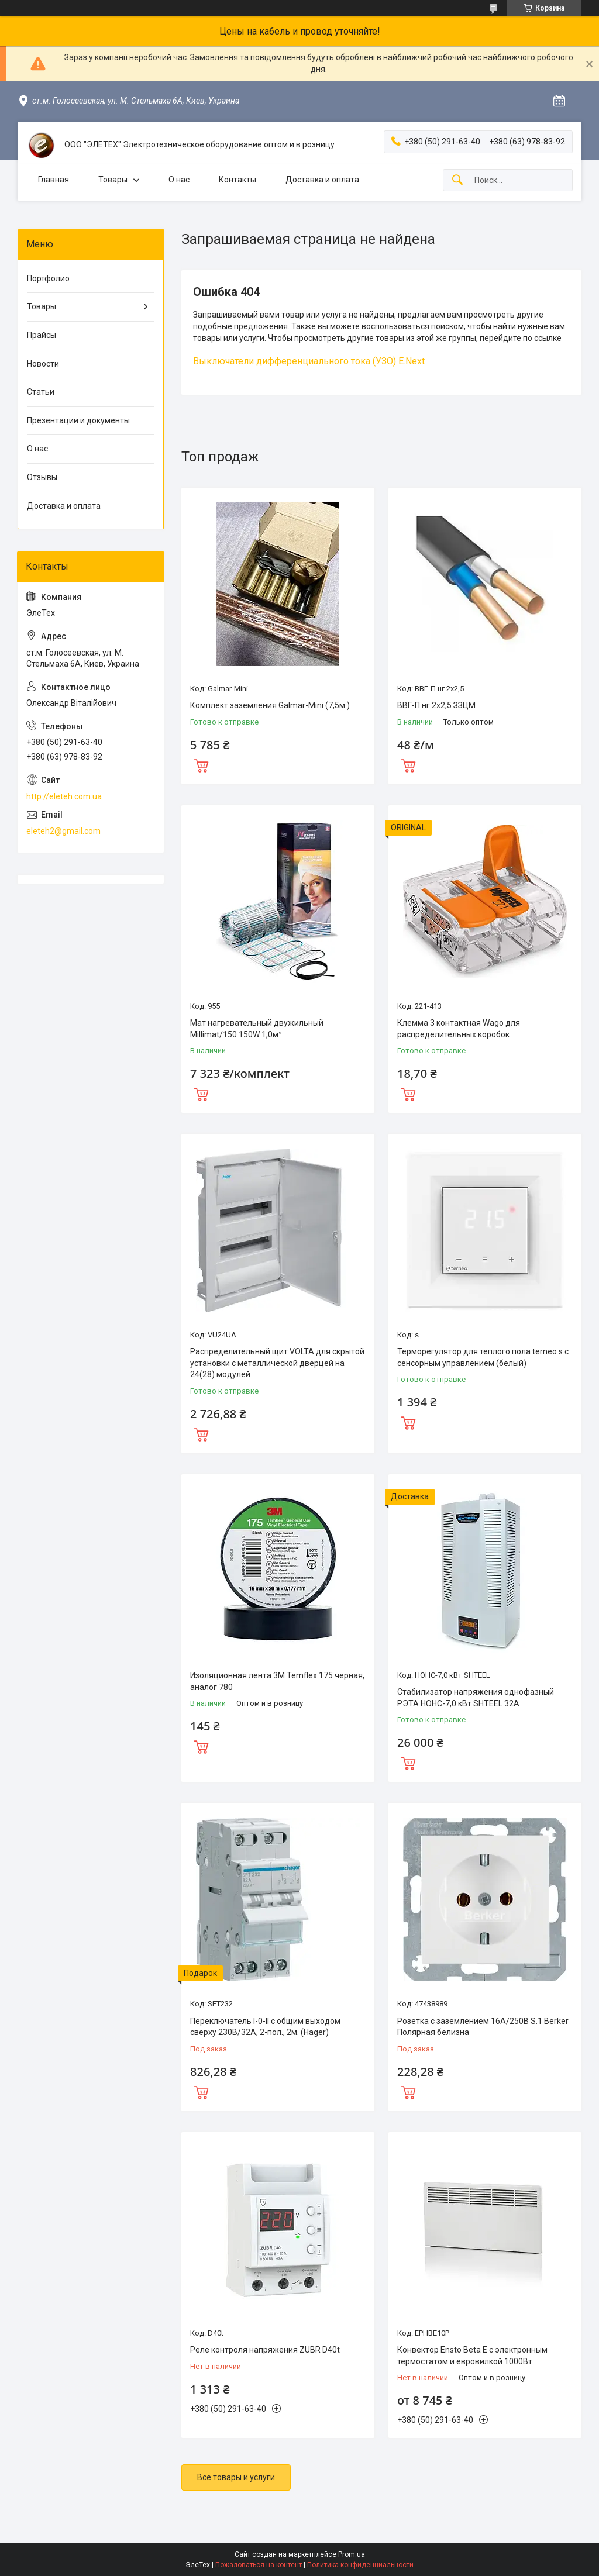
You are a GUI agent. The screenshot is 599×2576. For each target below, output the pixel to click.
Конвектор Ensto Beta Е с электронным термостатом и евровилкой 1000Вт (472, 2355)
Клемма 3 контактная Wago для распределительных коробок (458, 1028)
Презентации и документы (78, 420)
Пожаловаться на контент (258, 2565)
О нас (179, 179)
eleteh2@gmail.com (63, 831)
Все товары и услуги (236, 2477)
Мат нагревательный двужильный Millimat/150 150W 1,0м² (256, 1028)
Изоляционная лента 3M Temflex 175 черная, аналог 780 (277, 1681)
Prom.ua (351, 2554)
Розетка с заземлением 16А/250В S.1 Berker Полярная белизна (483, 2026)
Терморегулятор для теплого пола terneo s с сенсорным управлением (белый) (483, 1357)
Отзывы (42, 477)
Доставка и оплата (322, 179)
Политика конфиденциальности (360, 2565)
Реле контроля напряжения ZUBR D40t (265, 2349)
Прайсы (41, 335)
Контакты (237, 179)
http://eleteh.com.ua (64, 796)
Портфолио (48, 278)
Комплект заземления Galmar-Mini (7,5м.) (270, 705)
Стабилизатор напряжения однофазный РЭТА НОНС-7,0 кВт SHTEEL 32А (475, 1697)
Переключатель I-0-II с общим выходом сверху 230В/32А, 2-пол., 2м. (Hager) (265, 2026)
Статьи (40, 391)
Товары (113, 179)
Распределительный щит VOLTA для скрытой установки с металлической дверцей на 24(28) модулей (277, 1363)
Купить (201, 764)
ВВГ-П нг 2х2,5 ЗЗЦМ (436, 705)
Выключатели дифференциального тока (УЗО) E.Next (309, 361)
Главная (53, 179)
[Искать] (457, 180)
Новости (43, 363)
